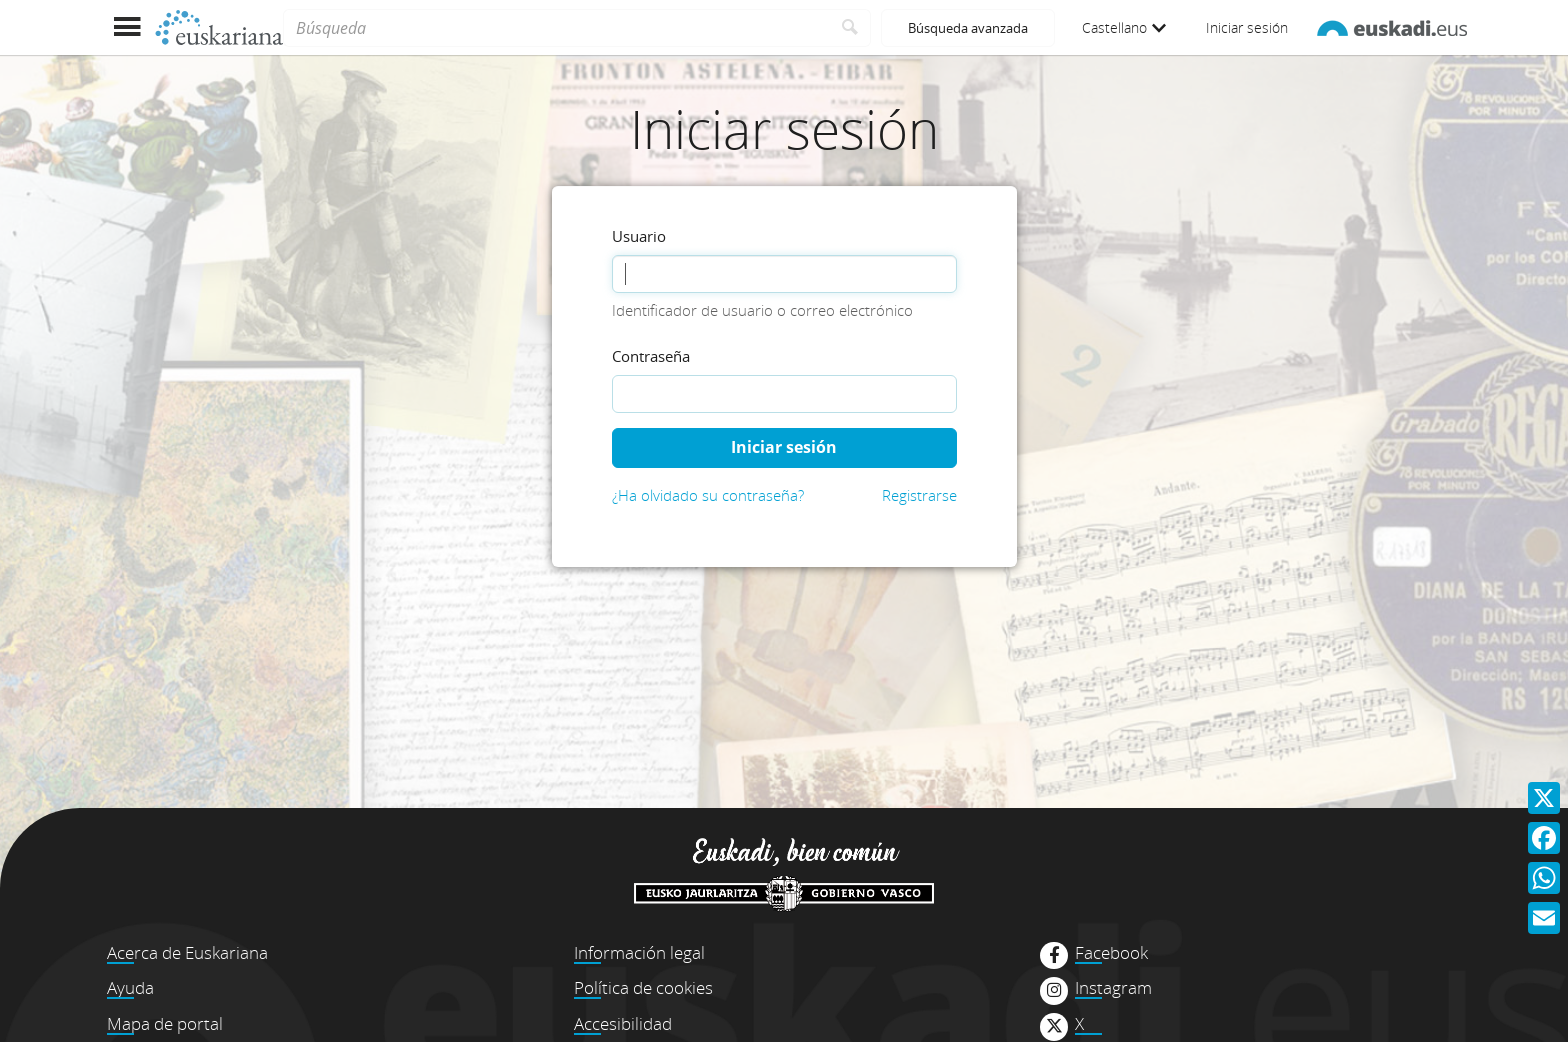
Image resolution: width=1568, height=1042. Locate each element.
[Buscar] (850, 28)
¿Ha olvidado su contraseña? (708, 495)
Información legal (639, 952)
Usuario (639, 236)
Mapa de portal (165, 1023)
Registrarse (919, 495)
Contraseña (651, 356)
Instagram (1113, 988)
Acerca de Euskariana (187, 952)
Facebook (1111, 953)
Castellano (1124, 27)
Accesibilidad (623, 1023)
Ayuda (130, 987)
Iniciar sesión (1247, 27)
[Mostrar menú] (126, 27)
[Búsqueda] (556, 28)
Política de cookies (643, 987)
